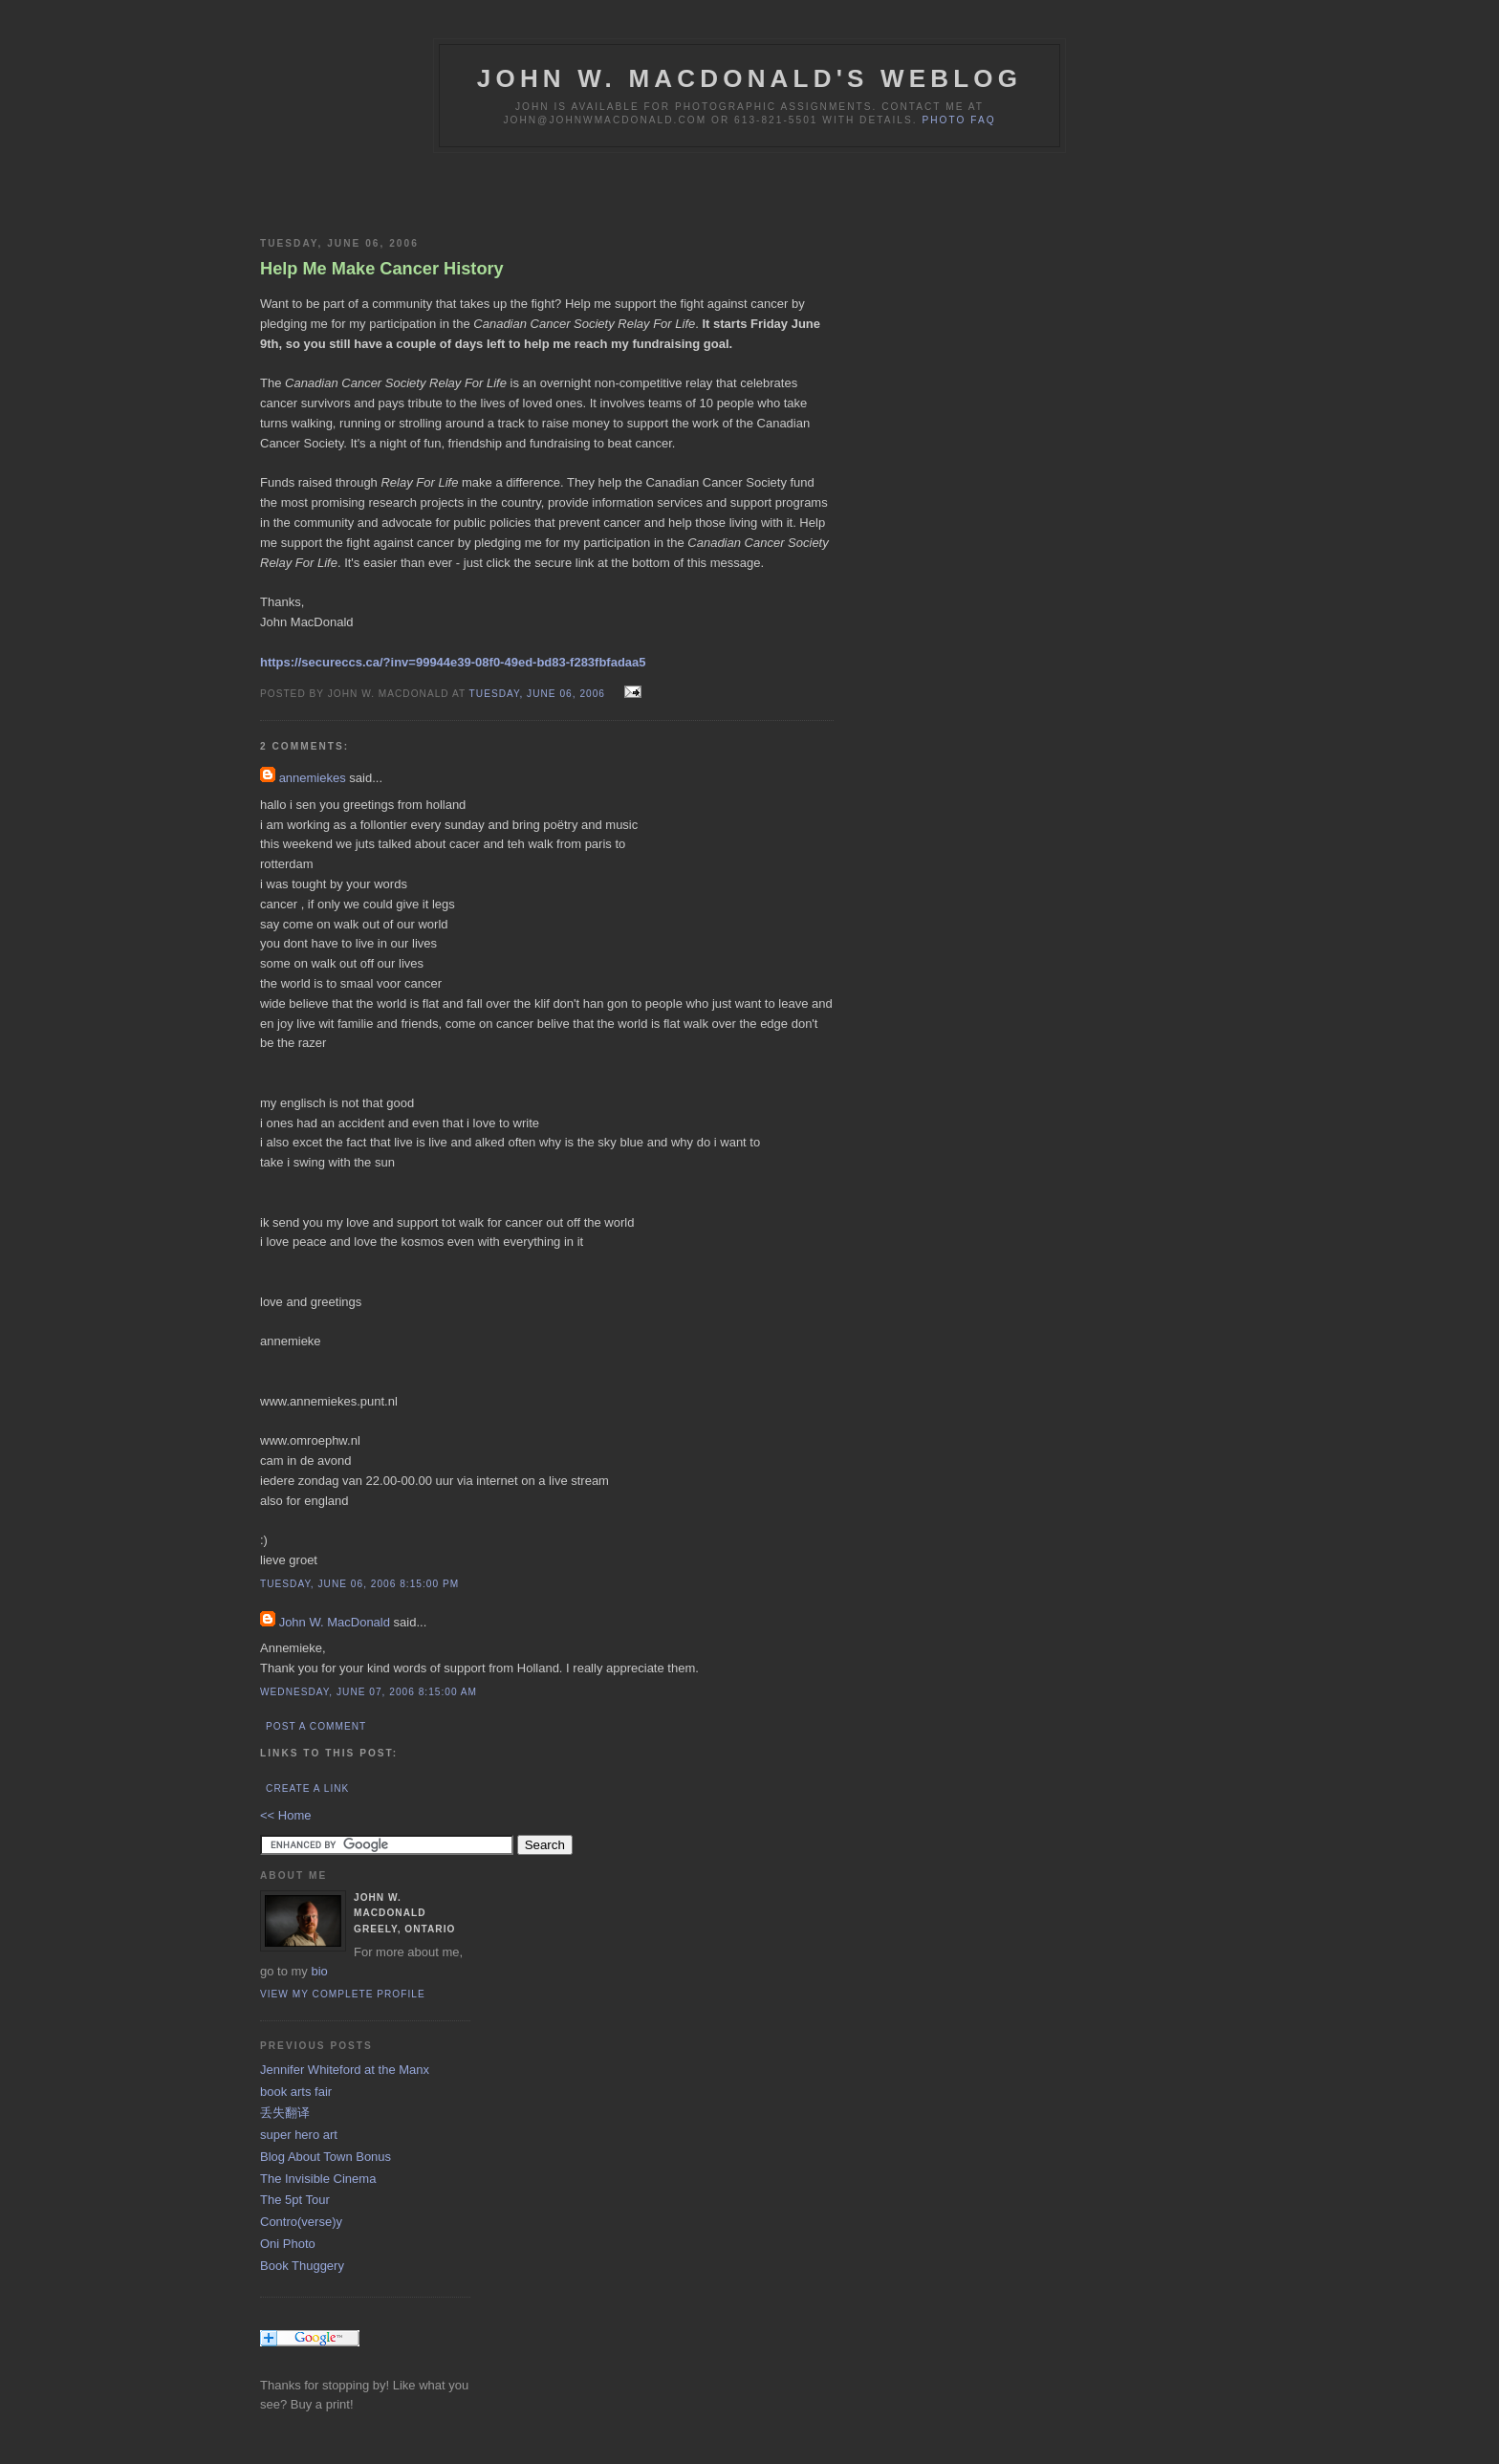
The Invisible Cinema (318, 2178)
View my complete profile (342, 1994)
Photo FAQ (958, 120)
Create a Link (307, 1788)
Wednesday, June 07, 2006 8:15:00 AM (368, 1692)
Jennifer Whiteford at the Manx (344, 2069)
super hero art (298, 2134)
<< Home (285, 1815)
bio (319, 1971)
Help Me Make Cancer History (382, 268)
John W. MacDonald (334, 1622)
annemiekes (312, 778)
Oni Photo (287, 2243)
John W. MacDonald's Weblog (749, 78)
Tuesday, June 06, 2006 (539, 693)
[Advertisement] (483, 191)
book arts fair (296, 2091)
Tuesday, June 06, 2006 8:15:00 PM (359, 1584)
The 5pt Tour (295, 2199)
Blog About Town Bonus (325, 2156)
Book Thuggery (302, 2265)
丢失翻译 (285, 2112)
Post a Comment (316, 1726)
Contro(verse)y (301, 2221)
